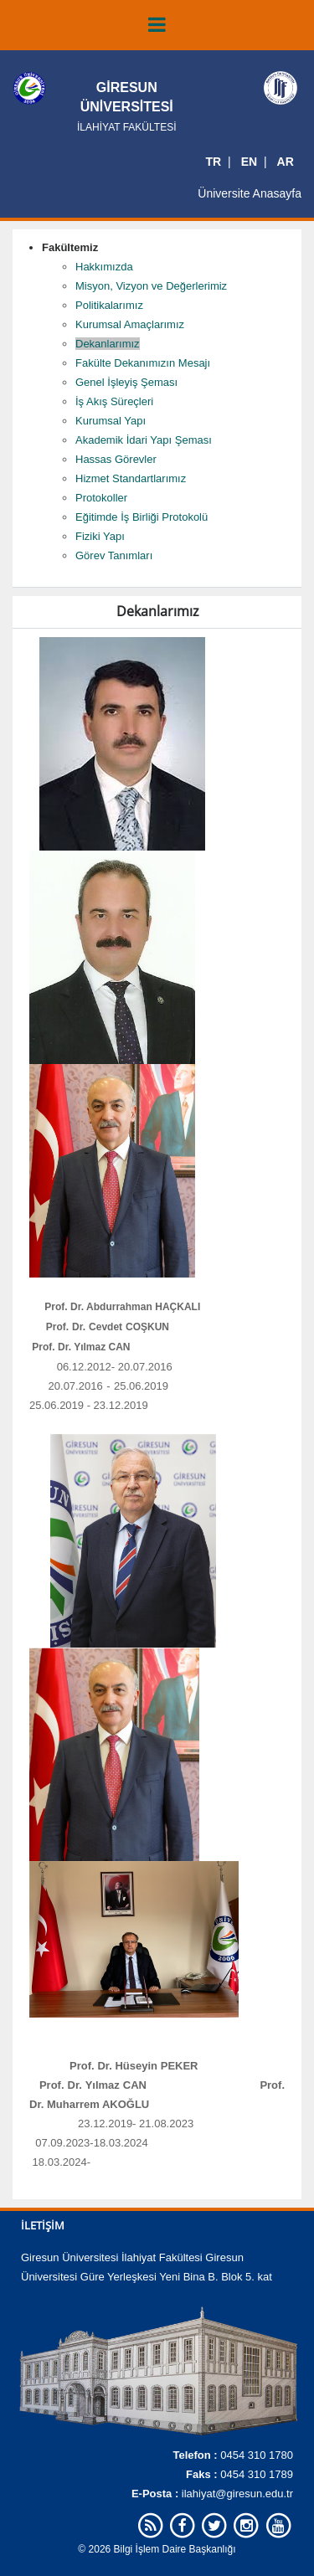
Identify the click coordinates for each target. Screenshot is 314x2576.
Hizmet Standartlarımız (130, 478)
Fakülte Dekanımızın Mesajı (142, 363)
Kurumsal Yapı (110, 420)
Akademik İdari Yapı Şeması (143, 440)
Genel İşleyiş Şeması (126, 382)
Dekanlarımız (107, 343)
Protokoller (101, 497)
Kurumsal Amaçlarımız (129, 324)
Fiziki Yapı (100, 536)
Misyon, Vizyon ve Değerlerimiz (151, 286)
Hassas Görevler (116, 459)
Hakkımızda (104, 266)
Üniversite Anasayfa (249, 193)
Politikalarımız (109, 305)
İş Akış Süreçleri (114, 401)
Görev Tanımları (113, 555)
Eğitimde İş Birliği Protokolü (141, 517)
